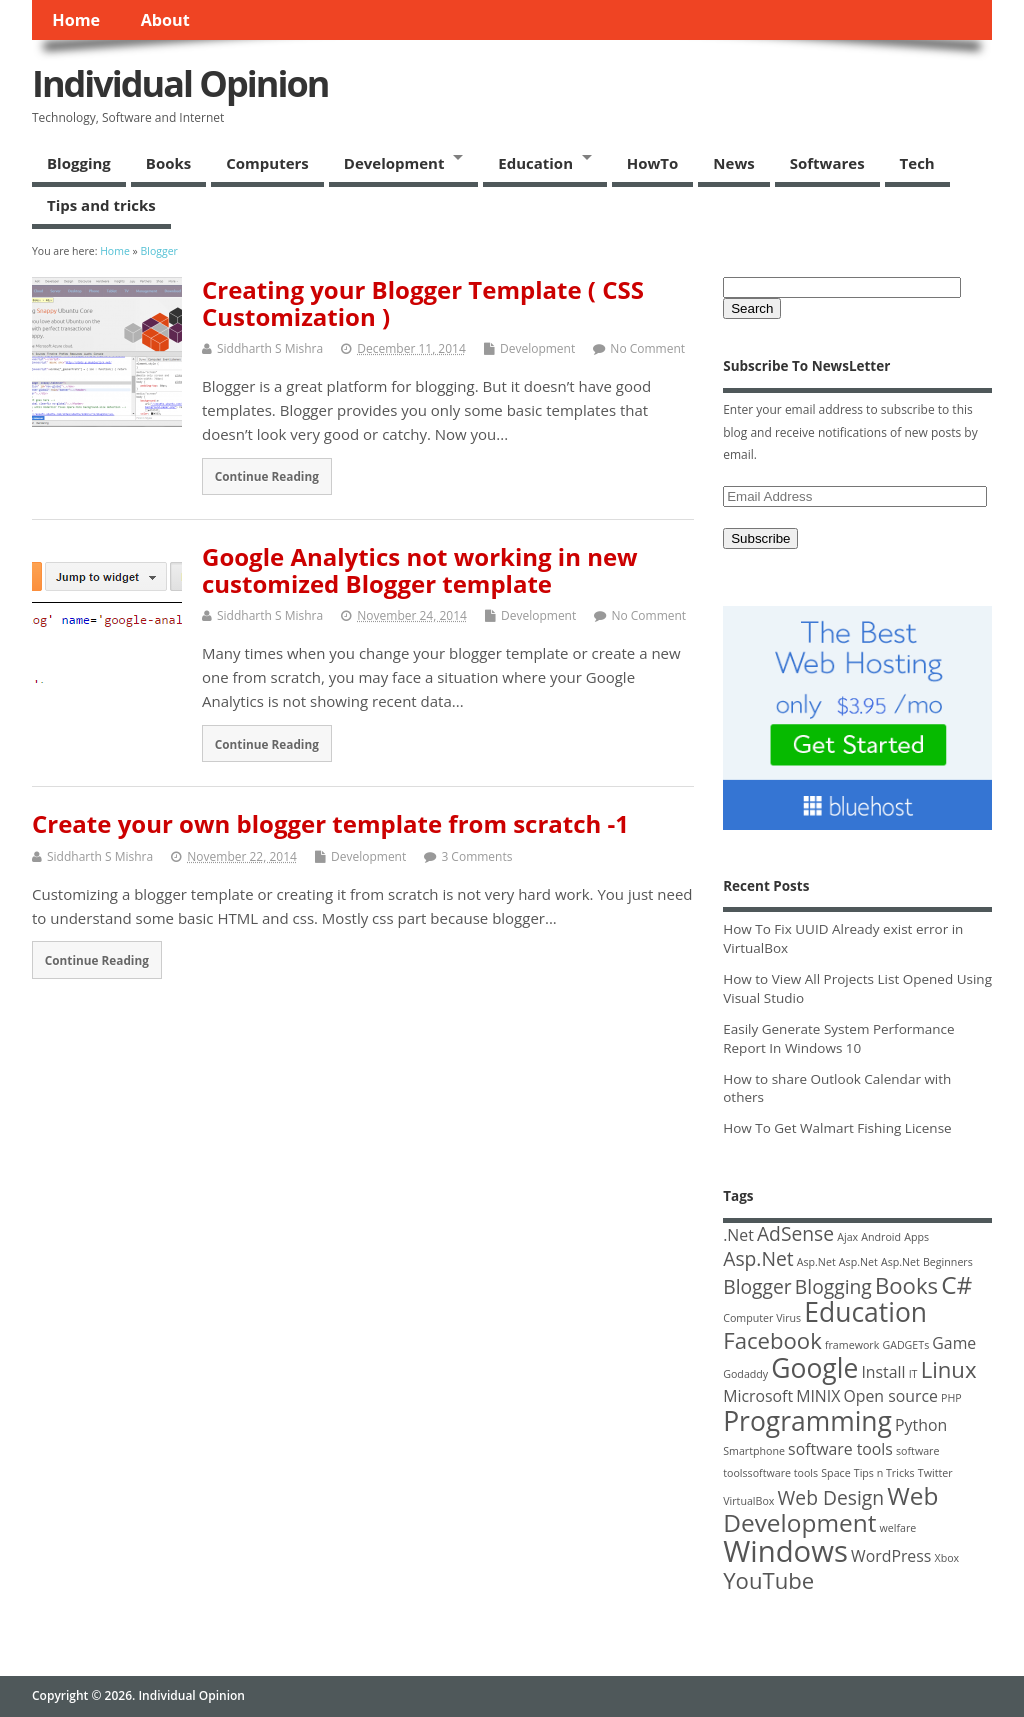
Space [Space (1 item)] (835, 1473)
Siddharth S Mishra (270, 348)
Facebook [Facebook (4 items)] (772, 1340)
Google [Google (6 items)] (814, 1368)
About (165, 20)
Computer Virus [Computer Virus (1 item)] (762, 1318)
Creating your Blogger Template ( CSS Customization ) (423, 302)
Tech (917, 163)
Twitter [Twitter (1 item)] (935, 1473)
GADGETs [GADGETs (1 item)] (905, 1345)
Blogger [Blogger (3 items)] (757, 1286)
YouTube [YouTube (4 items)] (768, 1580)
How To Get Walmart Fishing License (837, 1128)
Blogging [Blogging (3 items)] (833, 1286)
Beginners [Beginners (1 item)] (948, 1262)
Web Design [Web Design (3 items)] (831, 1497)
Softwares (827, 163)
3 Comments (476, 856)
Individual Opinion (180, 83)
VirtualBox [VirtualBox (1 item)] (748, 1501)
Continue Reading (267, 476)
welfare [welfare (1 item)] (898, 1528)
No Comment (647, 348)
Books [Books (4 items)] (906, 1285)
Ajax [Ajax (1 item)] (847, 1237)
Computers (267, 163)
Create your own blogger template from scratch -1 (330, 823)
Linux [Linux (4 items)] (949, 1369)
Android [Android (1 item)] (881, 1237)
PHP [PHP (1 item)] (951, 1398)
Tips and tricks (101, 205)
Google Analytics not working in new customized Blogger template (420, 569)
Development (394, 163)
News (733, 163)
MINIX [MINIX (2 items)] (818, 1396)
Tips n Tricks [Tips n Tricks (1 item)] (884, 1473)
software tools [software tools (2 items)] (840, 1449)
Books (168, 163)
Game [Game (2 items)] (954, 1343)
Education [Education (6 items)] (865, 1312)
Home (76, 20)
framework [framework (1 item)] (852, 1345)
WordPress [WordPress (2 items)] (891, 1556)
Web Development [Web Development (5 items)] (830, 1509)
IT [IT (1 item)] (913, 1374)
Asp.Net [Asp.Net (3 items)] (758, 1258)
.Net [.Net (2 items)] (738, 1235)
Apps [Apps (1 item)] (916, 1237)
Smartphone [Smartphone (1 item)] (754, 1451)
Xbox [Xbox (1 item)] (946, 1558)
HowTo (653, 163)
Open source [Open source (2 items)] (890, 1396)
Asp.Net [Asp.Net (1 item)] (816, 1262)
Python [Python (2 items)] (921, 1425)
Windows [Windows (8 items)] (785, 1551)
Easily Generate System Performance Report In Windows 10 (838, 1038)
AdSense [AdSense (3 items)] (795, 1233)
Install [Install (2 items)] (883, 1372)
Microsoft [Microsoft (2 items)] (758, 1396)
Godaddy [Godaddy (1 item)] (745, 1374)
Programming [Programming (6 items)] (807, 1421)
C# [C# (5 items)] (956, 1284)
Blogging (79, 163)
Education (535, 163)
